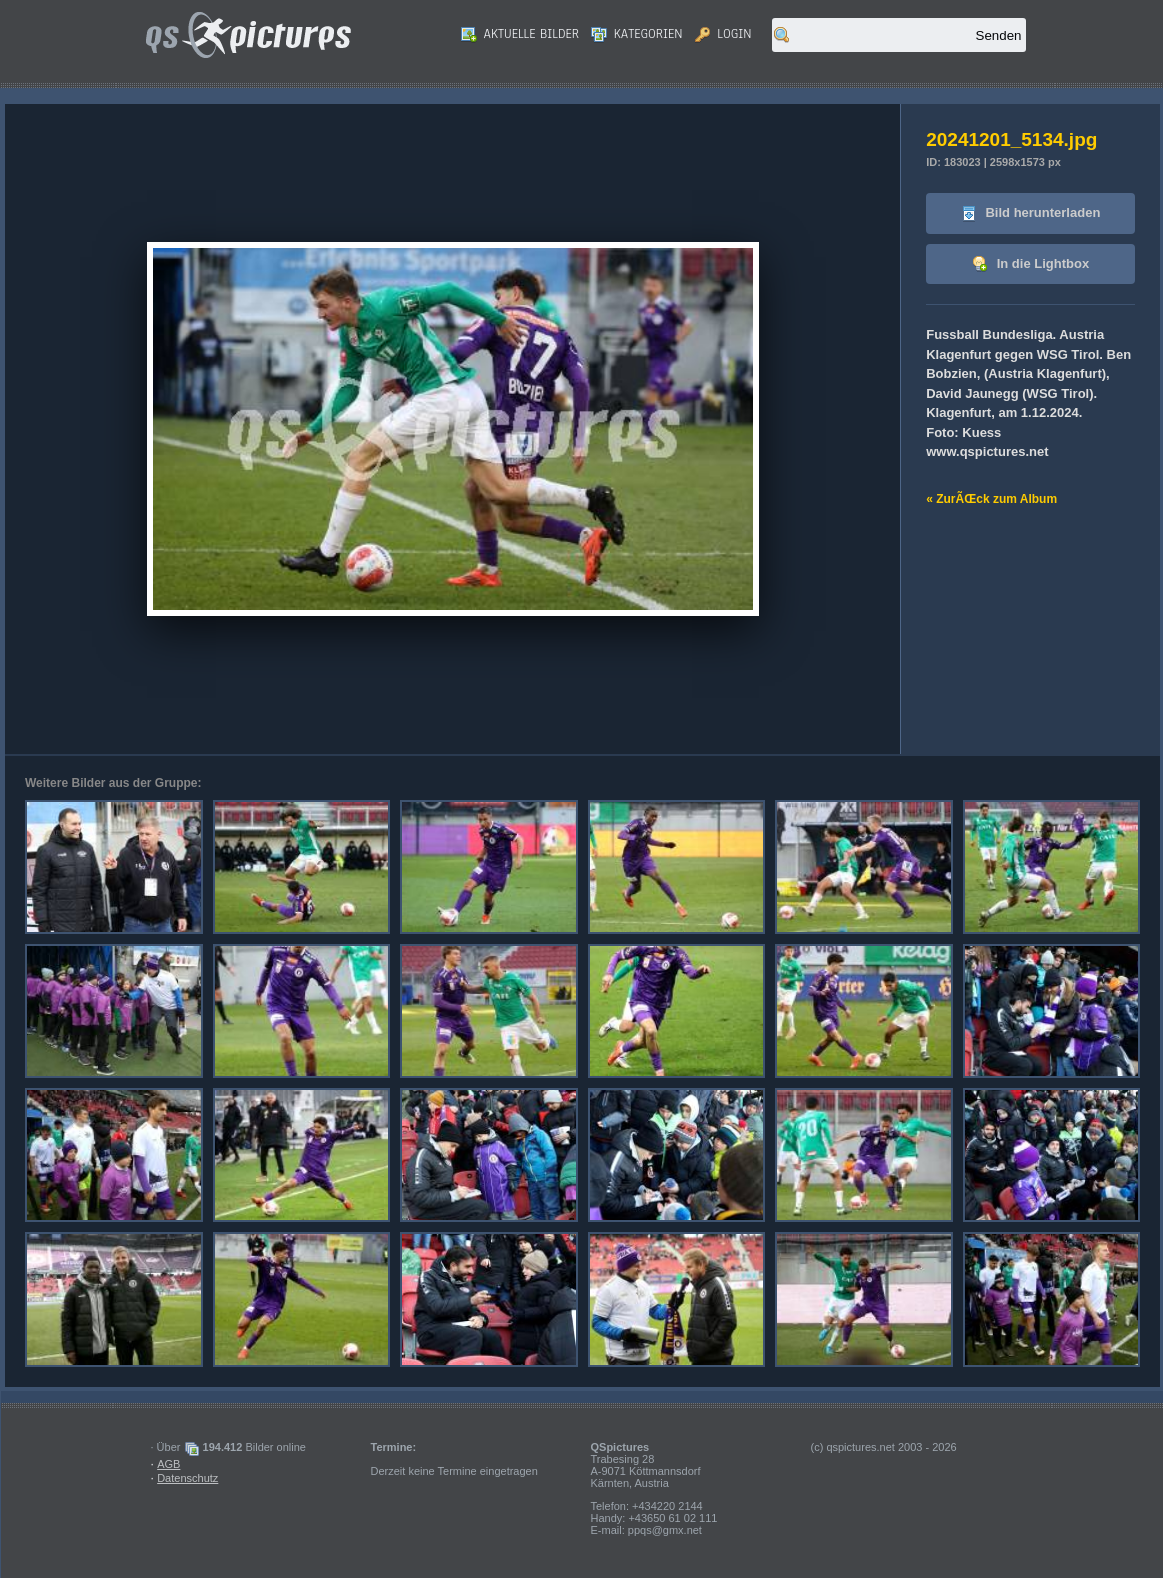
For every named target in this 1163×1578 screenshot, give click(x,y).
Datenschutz (187, 1478)
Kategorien (637, 34)
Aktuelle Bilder (520, 34)
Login (723, 34)
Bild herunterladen (1030, 213)
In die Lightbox (1030, 264)
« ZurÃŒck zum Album (991, 499)
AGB (168, 1464)
